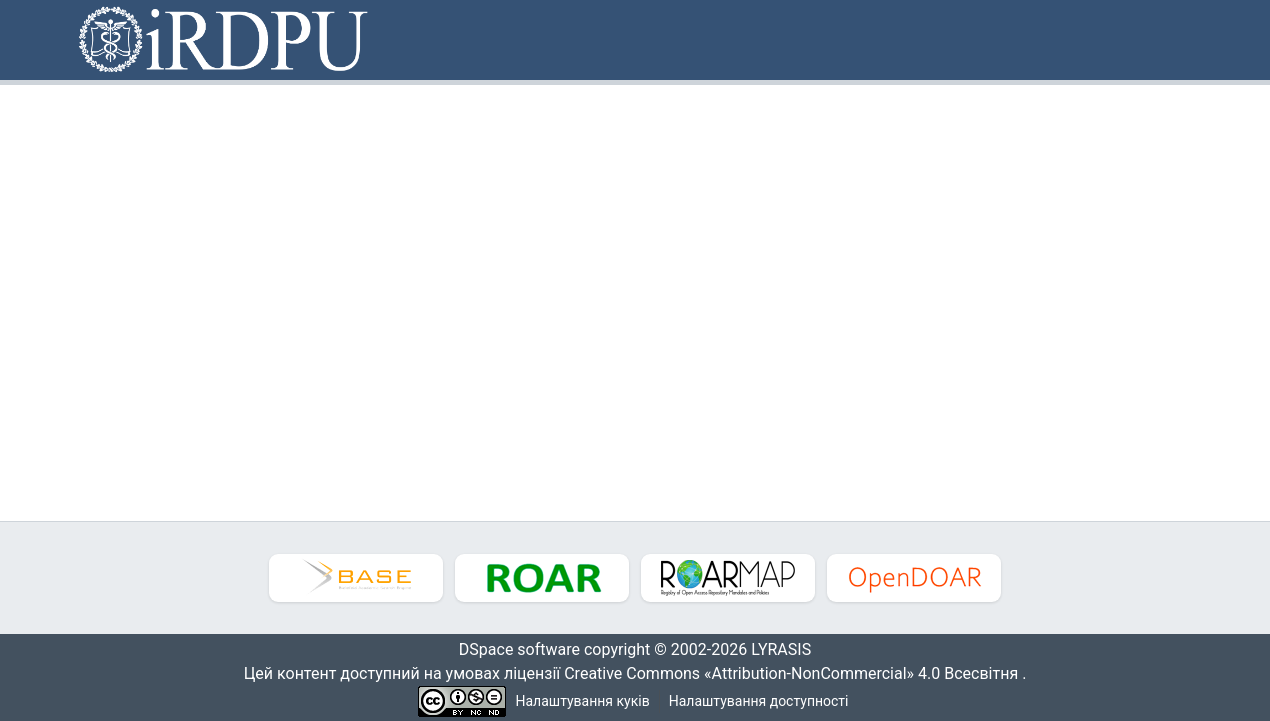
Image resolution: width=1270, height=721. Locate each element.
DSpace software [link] (513, 650)
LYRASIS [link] (786, 650)
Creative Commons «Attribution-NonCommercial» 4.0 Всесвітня (797, 674)
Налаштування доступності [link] (759, 701)
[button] (225, 40)
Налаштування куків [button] (583, 701)
